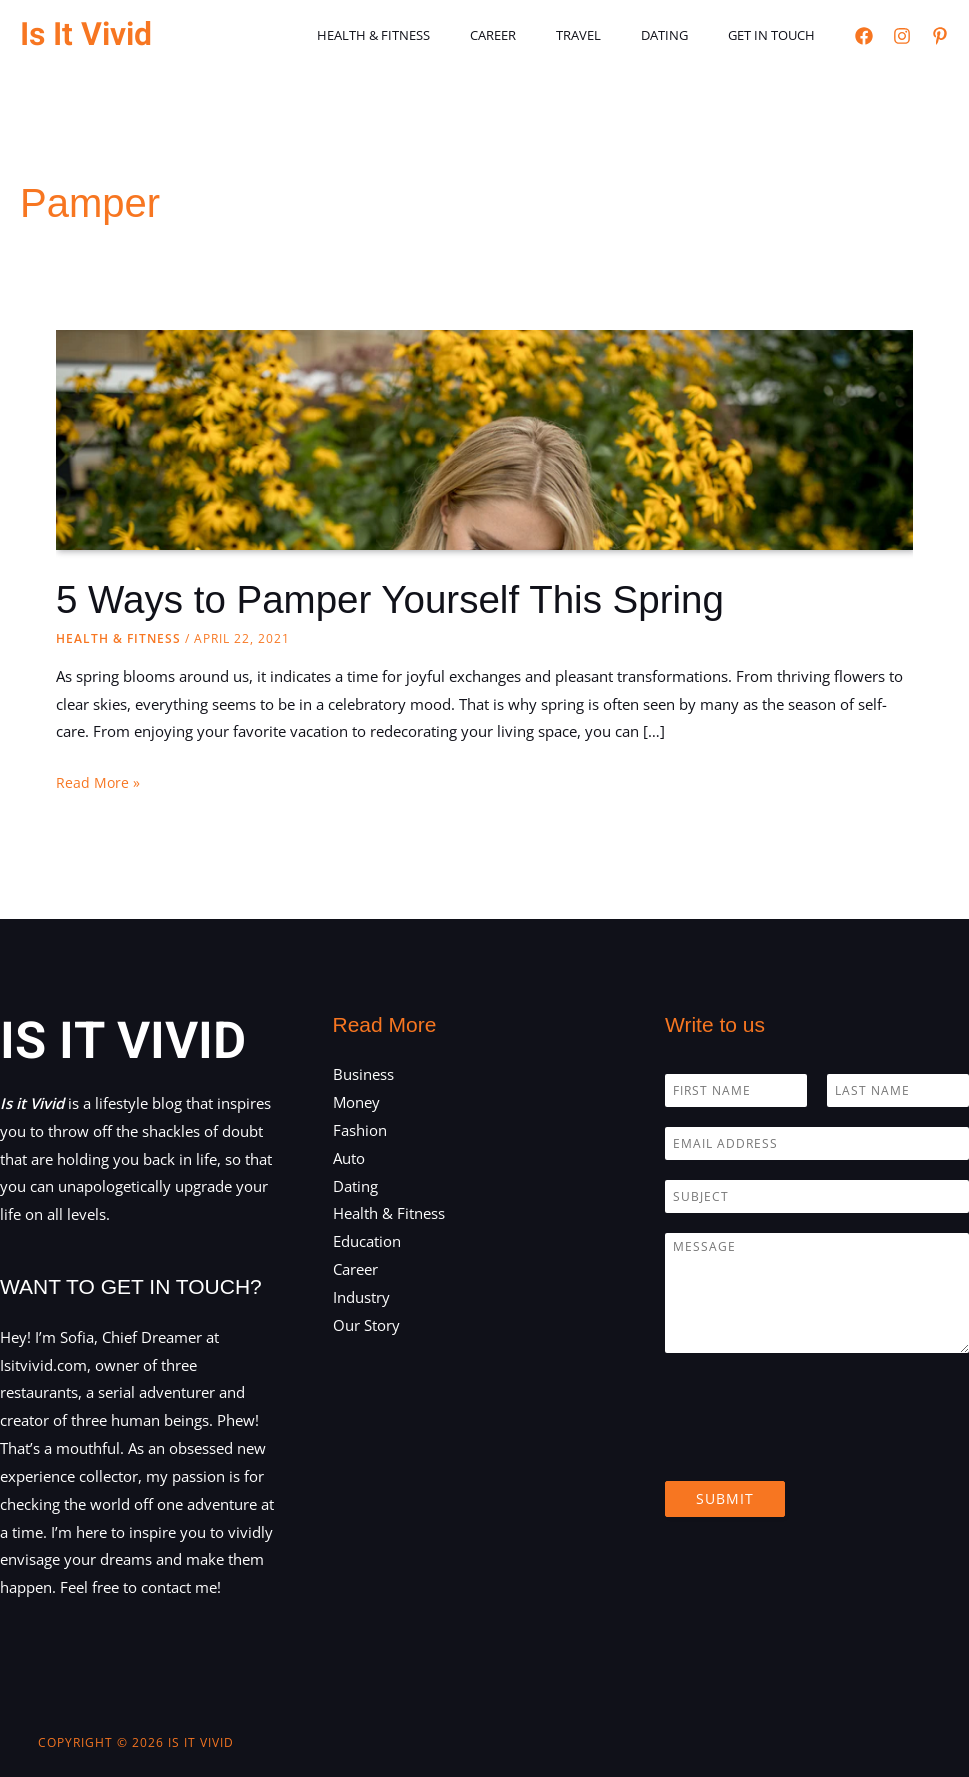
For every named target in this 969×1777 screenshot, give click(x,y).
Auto (349, 1158)
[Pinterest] (940, 36)
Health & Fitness (436, 35)
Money (356, 1102)
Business (363, 1074)
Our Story (366, 1325)
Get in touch (778, 35)
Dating (685, 35)
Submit (725, 1498)
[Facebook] (864, 36)
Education (367, 1241)
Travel (613, 35)
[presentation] (817, 1448)
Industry (361, 1297)
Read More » (98, 783)
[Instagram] (902, 36)
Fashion (360, 1130)
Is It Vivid (86, 34)
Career (542, 35)
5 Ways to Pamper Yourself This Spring (403, 599)
